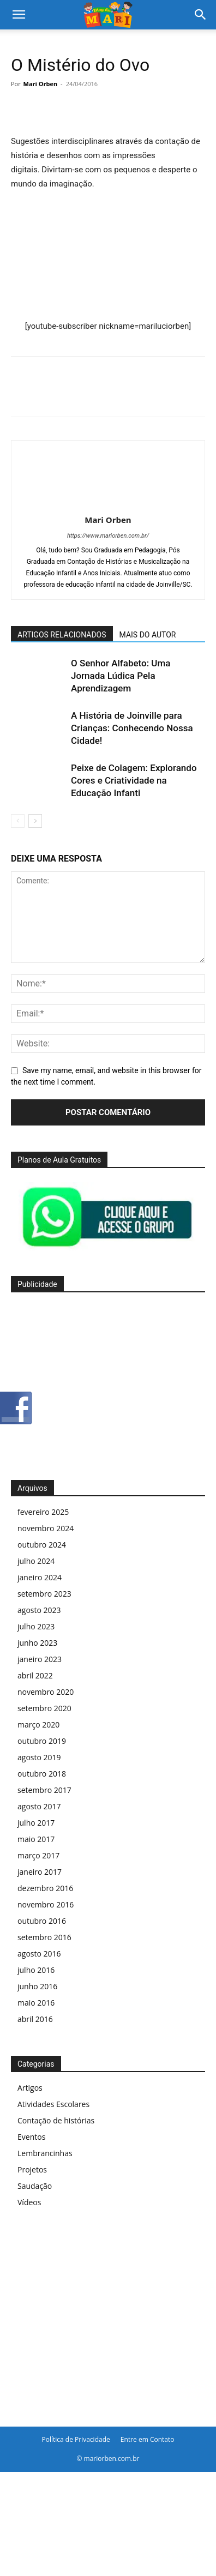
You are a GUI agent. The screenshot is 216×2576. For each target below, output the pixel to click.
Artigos (30, 2088)
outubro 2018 (41, 1773)
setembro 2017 (44, 1790)
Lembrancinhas (45, 2153)
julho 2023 (36, 1626)
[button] (18, 14)
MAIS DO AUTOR (147, 634)
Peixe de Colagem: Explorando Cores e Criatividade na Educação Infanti (134, 780)
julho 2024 (36, 1561)
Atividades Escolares (53, 2104)
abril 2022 (35, 1675)
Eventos (31, 2137)
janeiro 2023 (39, 1659)
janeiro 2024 (39, 1577)
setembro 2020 (44, 1708)
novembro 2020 (45, 1692)
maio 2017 (36, 1839)
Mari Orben (40, 84)
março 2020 (38, 1724)
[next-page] (35, 821)
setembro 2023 (44, 1593)
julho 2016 (36, 1970)
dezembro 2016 (45, 1888)
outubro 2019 (41, 1741)
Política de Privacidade (76, 2439)
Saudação (34, 2186)
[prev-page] (18, 821)
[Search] (200, 14)
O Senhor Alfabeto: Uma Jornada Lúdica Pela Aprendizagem (120, 676)
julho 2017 (36, 1822)
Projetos (32, 2169)
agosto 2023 (39, 1610)
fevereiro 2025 (43, 1512)
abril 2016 (35, 2019)
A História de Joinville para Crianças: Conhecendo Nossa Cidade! (132, 728)
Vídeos (29, 2202)
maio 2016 (36, 2002)
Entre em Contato (148, 2439)
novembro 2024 (45, 1528)
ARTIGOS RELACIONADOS (61, 634)
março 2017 (38, 1855)
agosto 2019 (39, 1757)
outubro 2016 (41, 1921)
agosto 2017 (39, 1806)
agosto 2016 (39, 1953)
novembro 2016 (45, 1904)
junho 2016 (37, 1986)
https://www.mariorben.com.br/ (108, 535)
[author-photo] (108, 504)
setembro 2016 (44, 1937)
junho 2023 (37, 1643)
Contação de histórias (55, 2120)
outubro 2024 (41, 1544)
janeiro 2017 (39, 1872)
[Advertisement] (108, 1383)
